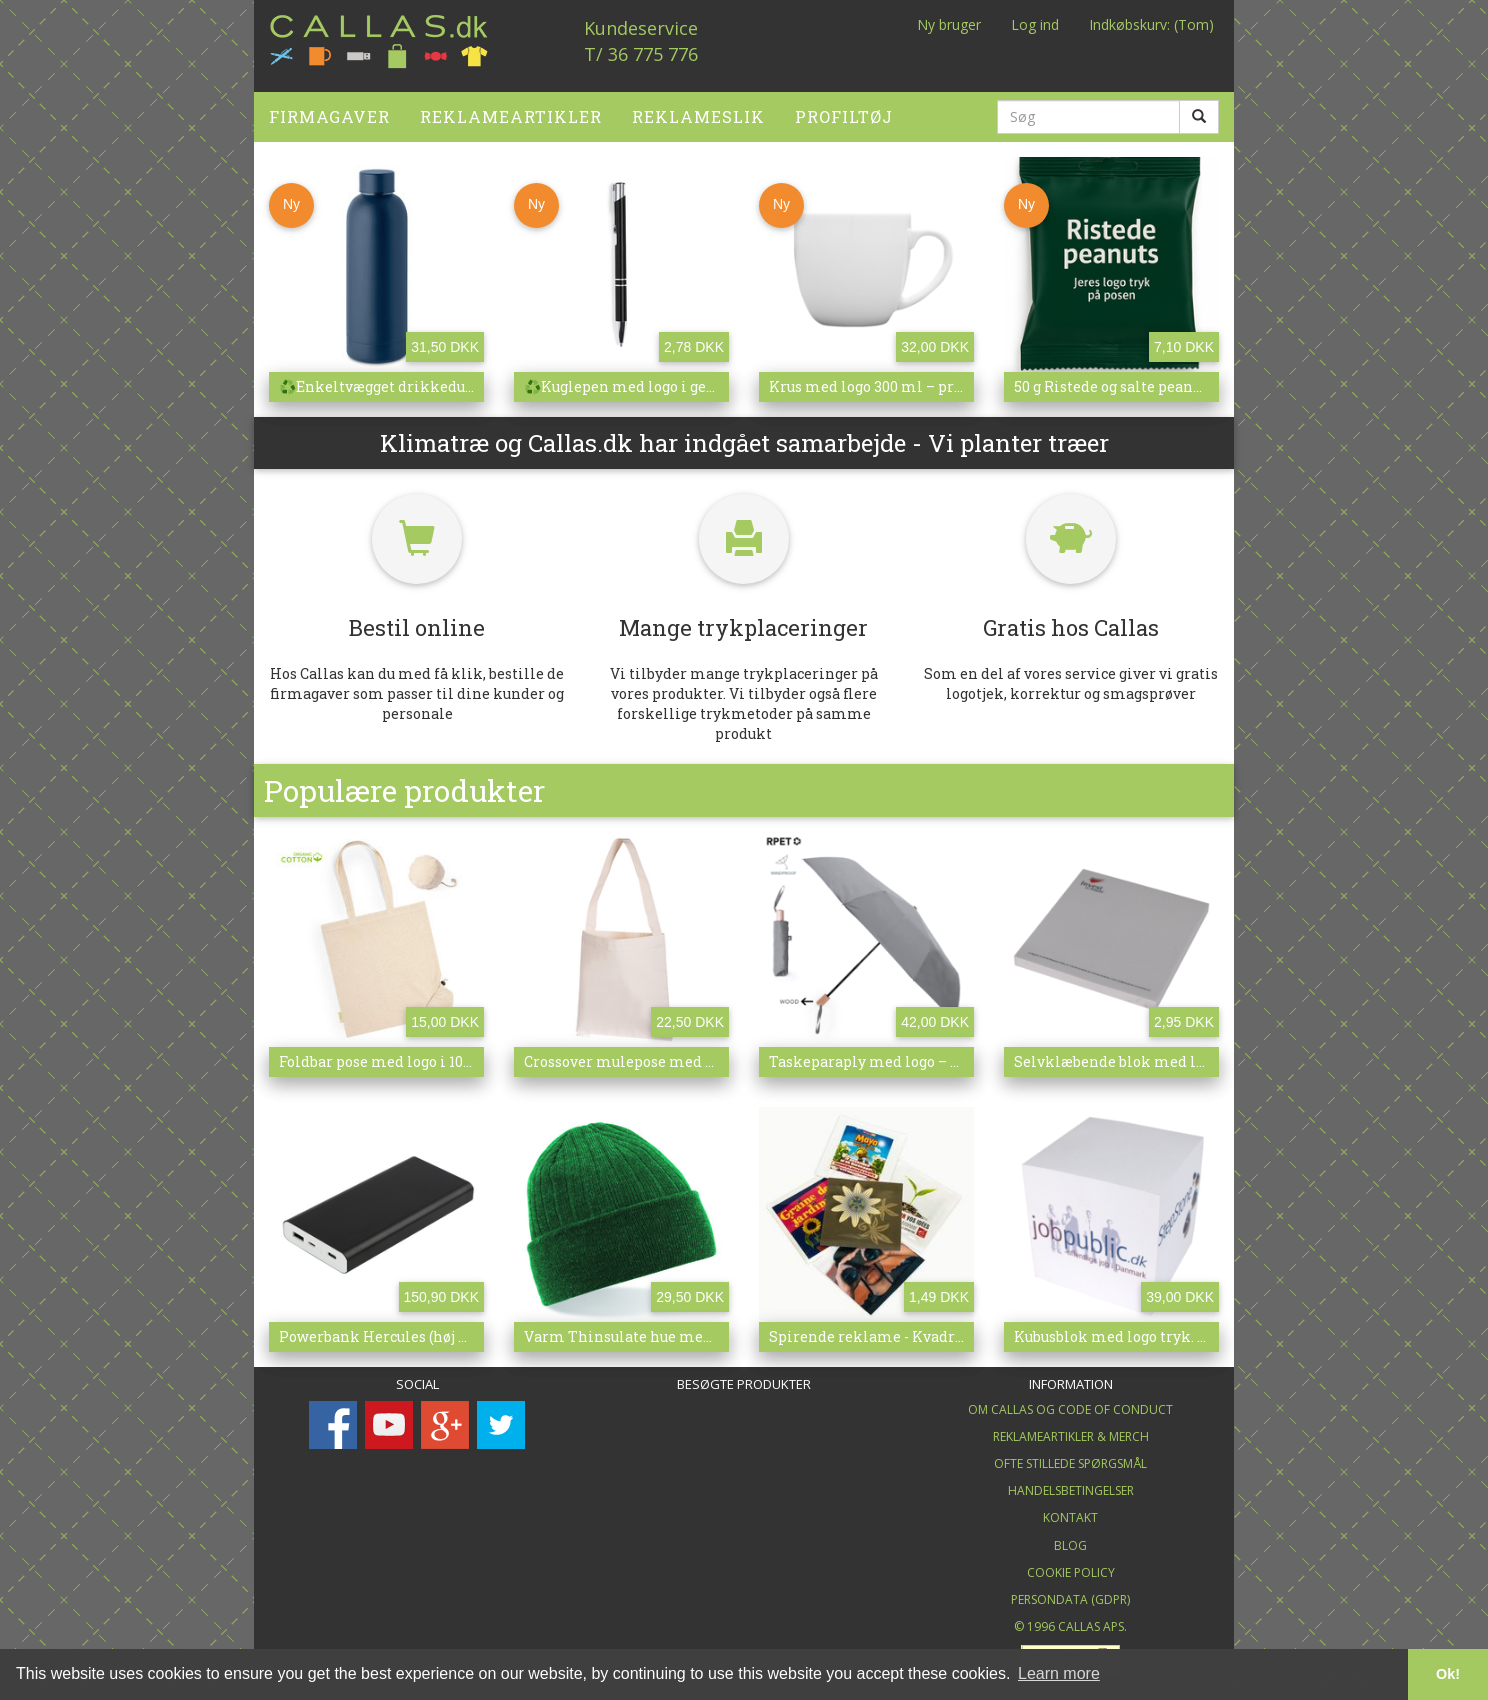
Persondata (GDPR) (1070, 1591)
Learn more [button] (1059, 1673)
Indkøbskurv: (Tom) (1151, 24)
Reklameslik (698, 108)
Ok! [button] (1448, 1674)
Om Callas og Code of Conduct (1070, 1401)
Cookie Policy (1071, 1564)
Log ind (1035, 24)
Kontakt (1070, 1510)
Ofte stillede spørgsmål (1070, 1456)
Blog (1070, 1537)
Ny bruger (949, 24)
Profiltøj (844, 108)
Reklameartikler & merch (1071, 1428)
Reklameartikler (511, 108)
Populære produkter (404, 782)
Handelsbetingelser (1071, 1483)
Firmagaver (329, 108)
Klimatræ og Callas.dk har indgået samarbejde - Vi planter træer (744, 435)
